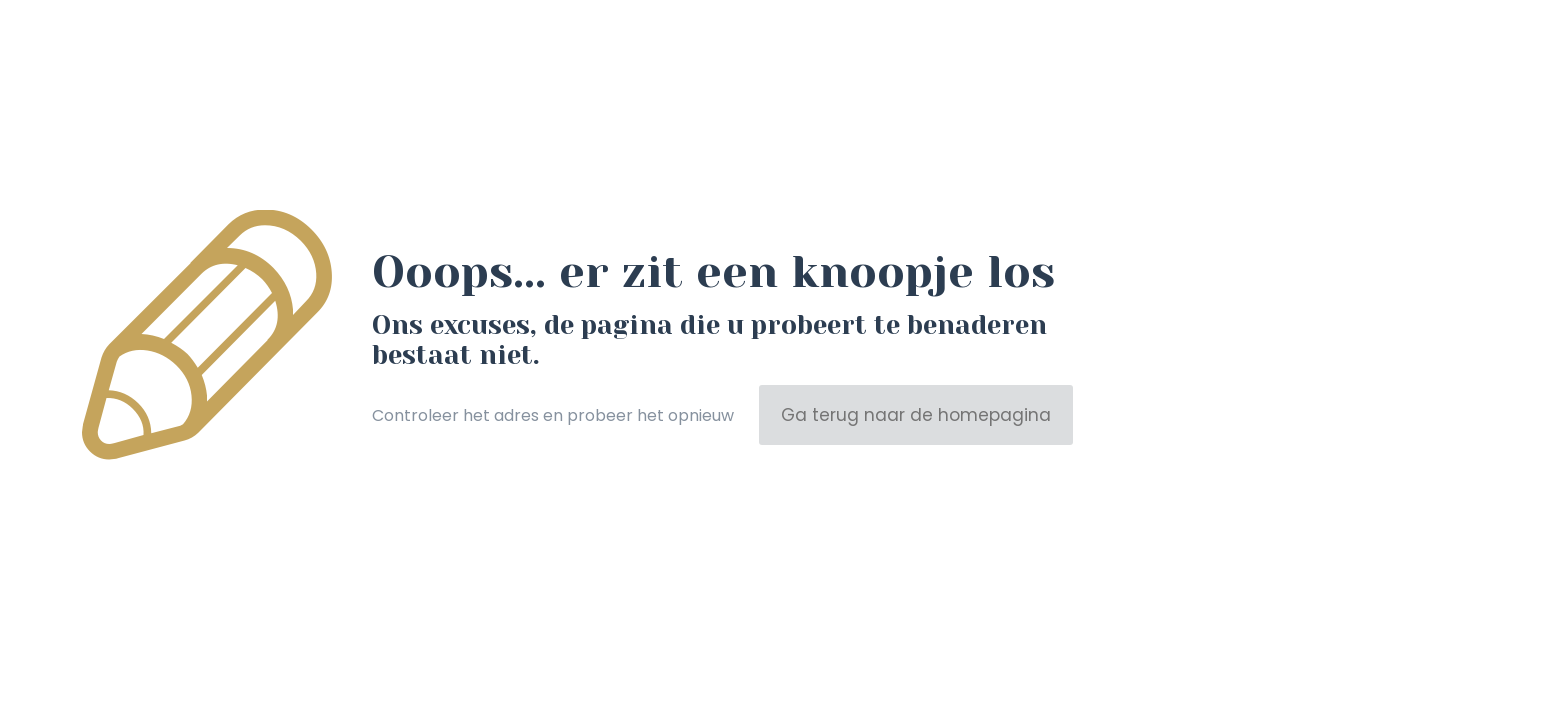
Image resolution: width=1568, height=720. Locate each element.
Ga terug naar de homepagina (916, 415)
